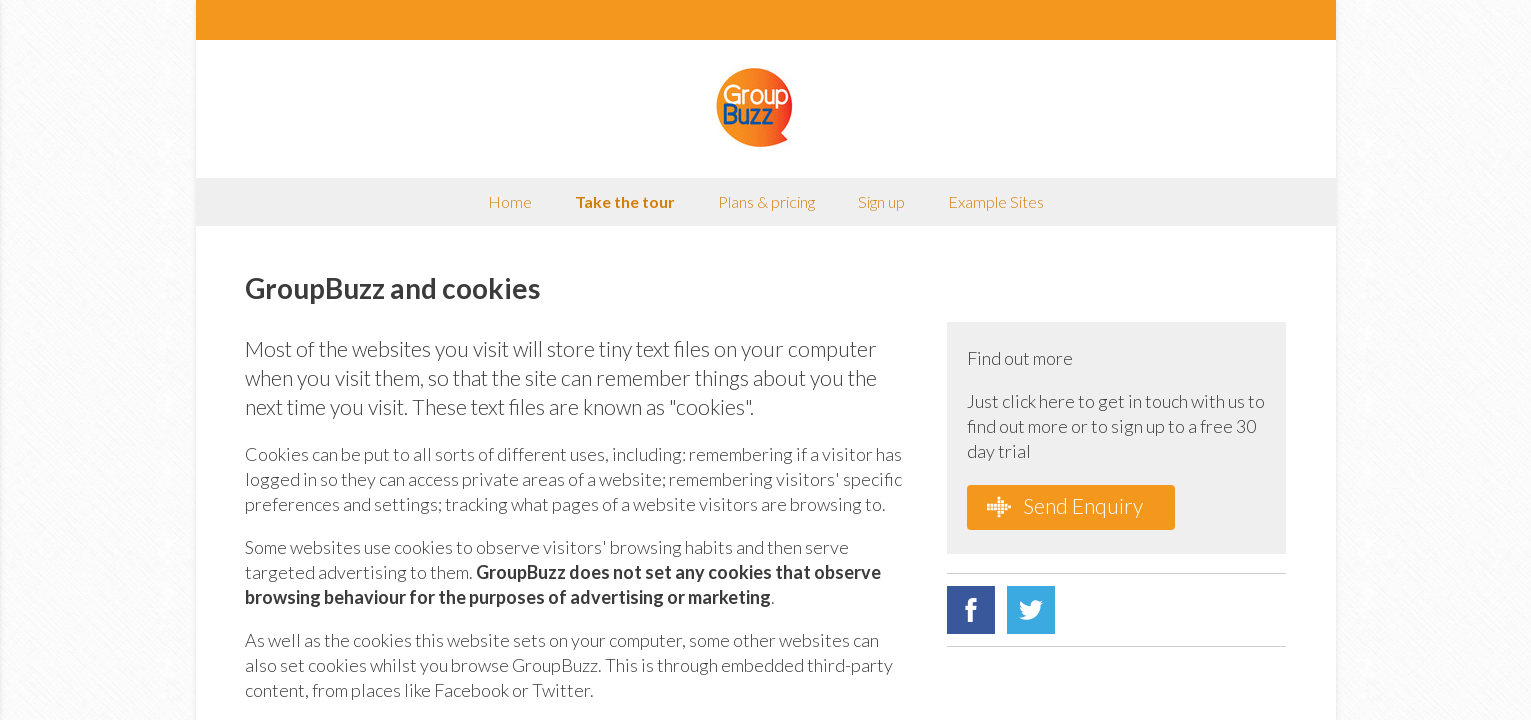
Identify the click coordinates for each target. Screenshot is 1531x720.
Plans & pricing (766, 201)
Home (510, 201)
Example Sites (996, 201)
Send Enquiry (1065, 506)
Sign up (881, 201)
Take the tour (625, 201)
